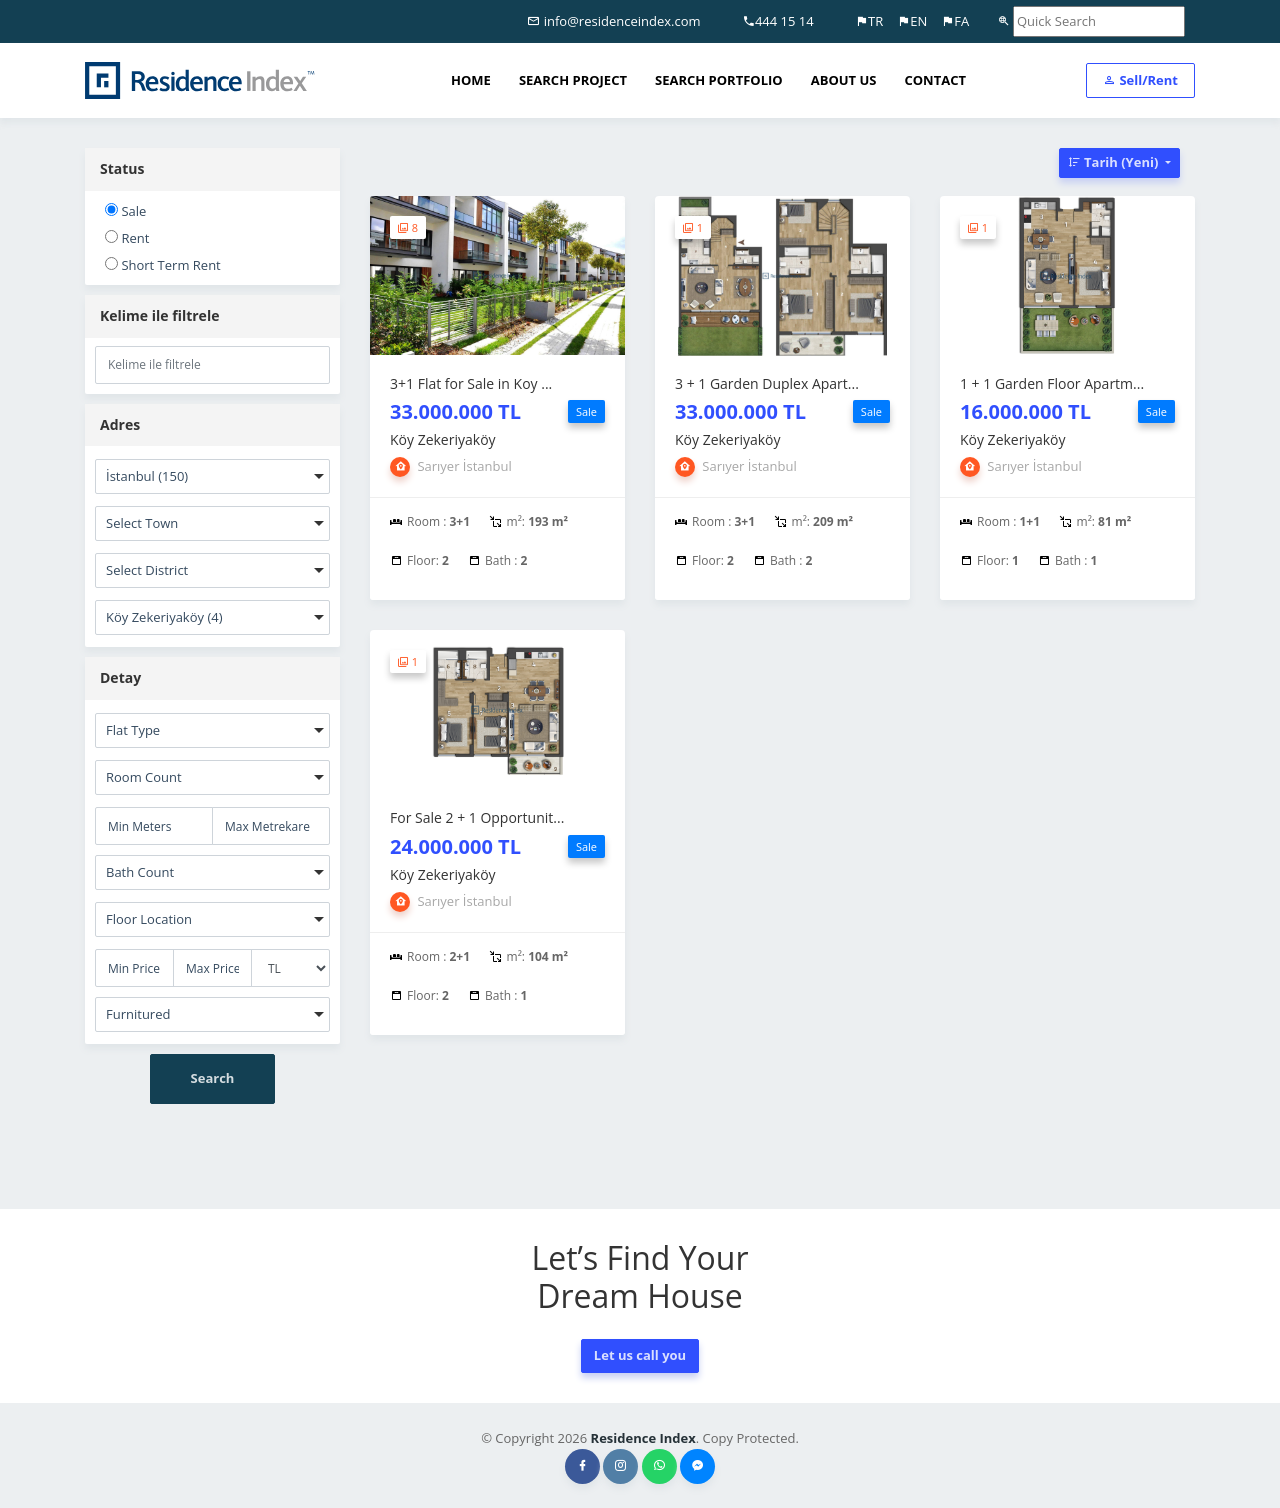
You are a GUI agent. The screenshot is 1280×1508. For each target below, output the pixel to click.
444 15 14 (778, 21)
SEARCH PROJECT (573, 80)
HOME (471, 80)
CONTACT (935, 80)
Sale (125, 211)
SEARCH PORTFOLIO (719, 80)
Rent (127, 238)
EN (912, 21)
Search (213, 1078)
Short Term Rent (163, 265)
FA (955, 21)
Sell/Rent (1140, 80)
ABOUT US (844, 80)
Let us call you (640, 1355)
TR (869, 21)
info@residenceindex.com (613, 21)
